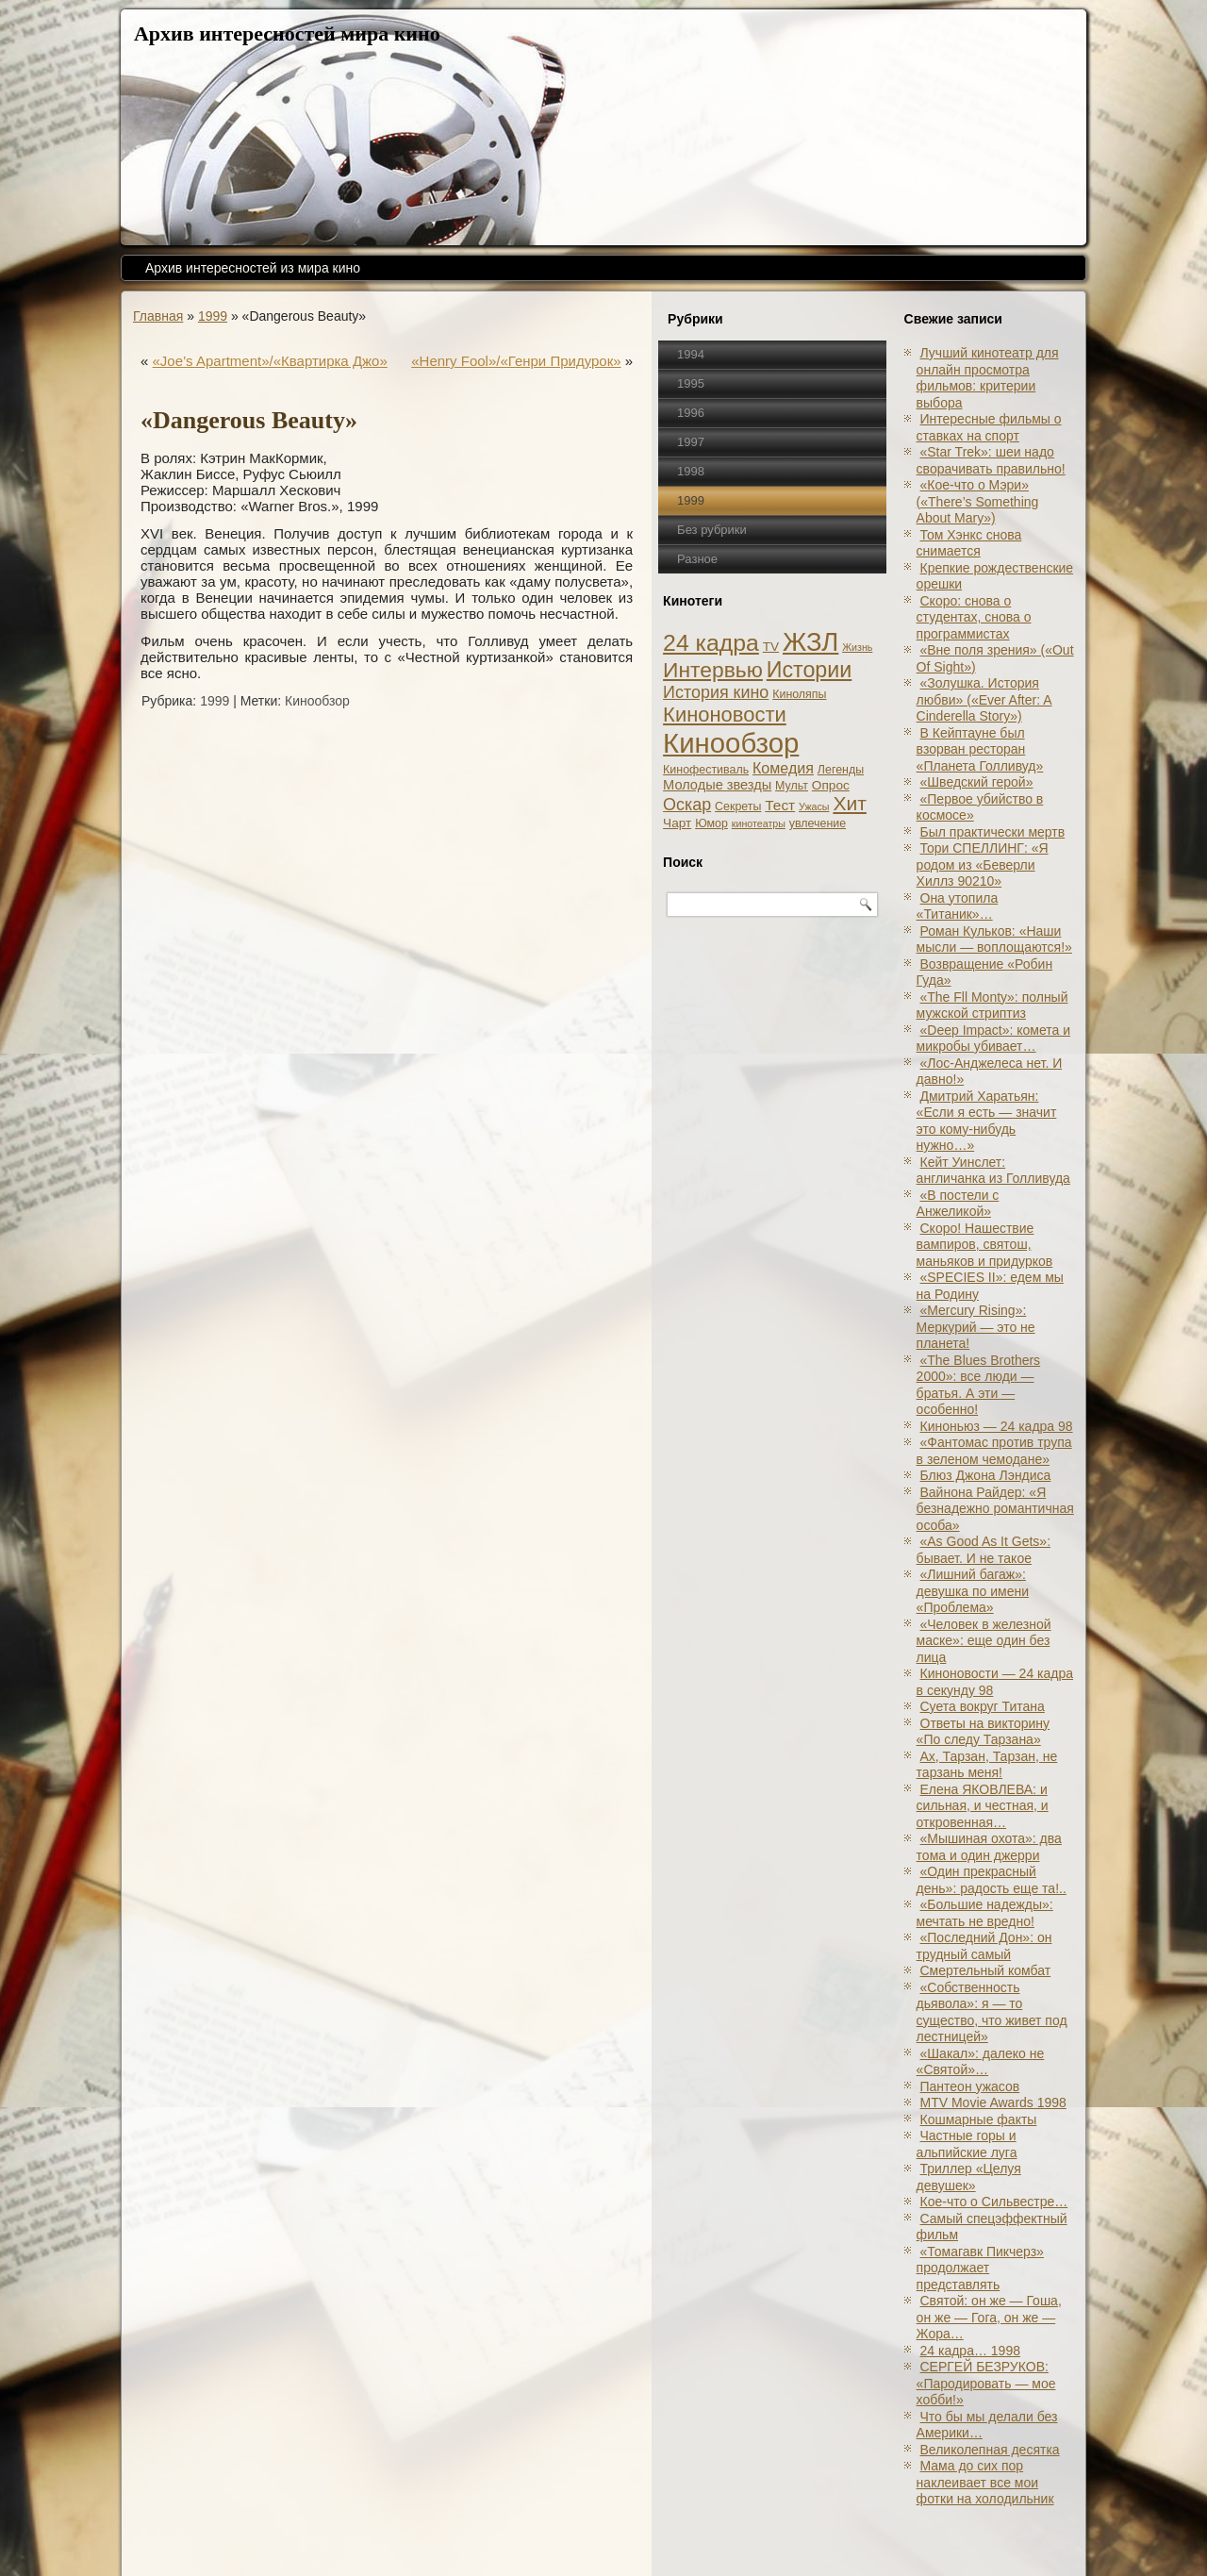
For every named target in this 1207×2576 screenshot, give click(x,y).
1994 (690, 354)
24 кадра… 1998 (970, 2350)
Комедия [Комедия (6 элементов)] (783, 767)
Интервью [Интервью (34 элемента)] (713, 669)
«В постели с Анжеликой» (958, 1204)
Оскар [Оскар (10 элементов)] (687, 804)
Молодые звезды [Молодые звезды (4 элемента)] (717, 784)
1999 (212, 316)
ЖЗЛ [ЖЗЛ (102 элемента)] (810, 641)
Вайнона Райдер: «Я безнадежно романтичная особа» (995, 1509)
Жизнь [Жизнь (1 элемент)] (857, 647)
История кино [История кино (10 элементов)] (716, 692)
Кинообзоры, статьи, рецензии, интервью (667, 2541)
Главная (158, 316)
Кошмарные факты (978, 2119)
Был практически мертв (993, 831)
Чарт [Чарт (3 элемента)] (677, 823)
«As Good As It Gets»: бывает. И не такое (983, 1550)
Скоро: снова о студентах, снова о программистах (974, 617)
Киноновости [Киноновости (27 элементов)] (724, 714)
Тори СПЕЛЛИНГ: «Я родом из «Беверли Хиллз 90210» (983, 864)
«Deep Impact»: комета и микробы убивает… (993, 1038)
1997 (690, 442)
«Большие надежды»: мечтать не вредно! (985, 1913)
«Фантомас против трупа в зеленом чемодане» (994, 1451)
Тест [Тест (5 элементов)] (780, 805)
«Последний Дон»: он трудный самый (984, 1946)
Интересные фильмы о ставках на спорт (989, 427)
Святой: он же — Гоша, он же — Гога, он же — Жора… (989, 2317)
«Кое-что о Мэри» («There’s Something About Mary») (978, 501)
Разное (697, 559)
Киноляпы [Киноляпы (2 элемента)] (799, 694)
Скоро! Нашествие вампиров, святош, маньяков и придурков (985, 1245)
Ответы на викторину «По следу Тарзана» (983, 1732)
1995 (690, 383)
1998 (690, 471)
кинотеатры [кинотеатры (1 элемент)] (758, 823)
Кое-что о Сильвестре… (994, 2201)
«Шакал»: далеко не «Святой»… (981, 2062)
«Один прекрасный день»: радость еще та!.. (991, 1880)
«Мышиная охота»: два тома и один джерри (989, 1847)
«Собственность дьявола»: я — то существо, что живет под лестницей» (992, 2012)
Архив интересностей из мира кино (252, 267)
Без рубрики (712, 530)
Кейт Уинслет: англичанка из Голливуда (993, 1171)
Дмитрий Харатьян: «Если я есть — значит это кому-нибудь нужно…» (987, 1121)
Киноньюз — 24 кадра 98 (996, 1426)
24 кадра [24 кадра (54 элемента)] (711, 643)
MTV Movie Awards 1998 (993, 2102)
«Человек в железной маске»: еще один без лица (984, 1641)
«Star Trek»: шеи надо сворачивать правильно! (991, 460)
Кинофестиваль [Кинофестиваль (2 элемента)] (706, 769)
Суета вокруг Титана (982, 1706)
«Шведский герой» (976, 781)
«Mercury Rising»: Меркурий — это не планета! (976, 1327)
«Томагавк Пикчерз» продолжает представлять (980, 2268)
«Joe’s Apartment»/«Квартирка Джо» (270, 361)
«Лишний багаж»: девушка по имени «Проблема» (973, 1591)
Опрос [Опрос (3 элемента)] (831, 785)
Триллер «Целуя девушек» (969, 2177)
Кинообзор (317, 700)
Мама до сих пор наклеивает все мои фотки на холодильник (985, 2482)
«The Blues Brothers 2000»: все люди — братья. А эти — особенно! (979, 1385)
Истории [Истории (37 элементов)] (809, 669)
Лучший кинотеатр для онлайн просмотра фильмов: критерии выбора (988, 377)
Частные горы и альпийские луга (967, 2144)
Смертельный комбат (985, 1970)
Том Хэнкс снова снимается (969, 543)
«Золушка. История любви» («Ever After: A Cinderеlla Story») (984, 699)
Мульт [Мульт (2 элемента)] (791, 785)
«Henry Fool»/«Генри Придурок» (515, 361)
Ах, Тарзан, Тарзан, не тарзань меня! (987, 1765)
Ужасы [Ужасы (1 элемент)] (814, 806)
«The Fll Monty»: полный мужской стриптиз (992, 1005)
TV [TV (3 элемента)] (771, 647)
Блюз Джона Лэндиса (985, 1475)
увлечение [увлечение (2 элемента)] (817, 823)
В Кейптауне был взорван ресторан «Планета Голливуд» (980, 749)
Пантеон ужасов (970, 2086)
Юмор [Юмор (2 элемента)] (711, 823)
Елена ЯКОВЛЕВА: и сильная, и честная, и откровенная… (983, 1806)
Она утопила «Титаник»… (958, 906)
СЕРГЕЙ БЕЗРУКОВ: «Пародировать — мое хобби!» (986, 2383)
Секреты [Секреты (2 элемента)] (738, 806)
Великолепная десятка (990, 2449)
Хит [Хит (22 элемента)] (850, 803)
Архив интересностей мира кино (287, 33)
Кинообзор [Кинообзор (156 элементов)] (731, 742)
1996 (690, 413)
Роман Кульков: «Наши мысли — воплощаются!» (994, 939)
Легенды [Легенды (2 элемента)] (841, 769)
